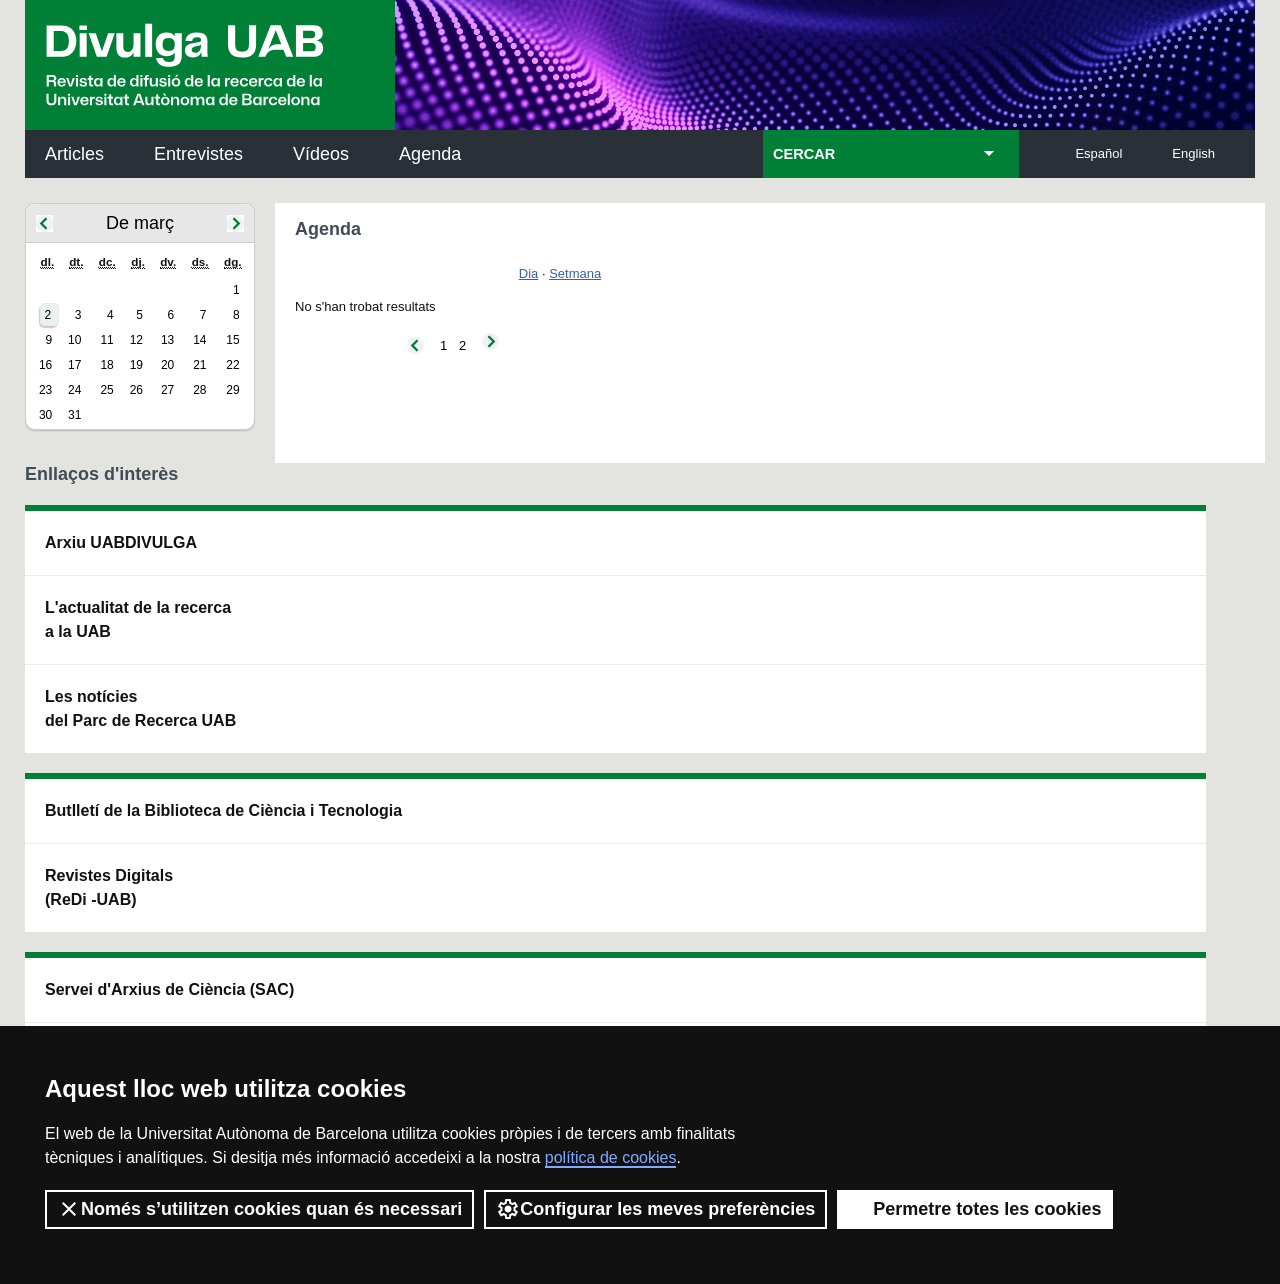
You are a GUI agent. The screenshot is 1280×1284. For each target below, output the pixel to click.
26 (136, 390)
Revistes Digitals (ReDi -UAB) (355, 643)
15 (232, 340)
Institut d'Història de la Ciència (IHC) (869, 554)
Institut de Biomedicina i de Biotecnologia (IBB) (1121, 756)
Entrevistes (198, 154)
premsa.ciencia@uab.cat (747, 887)
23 (45, 390)
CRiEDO (814, 744)
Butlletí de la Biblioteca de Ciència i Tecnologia (379, 554)
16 (45, 365)
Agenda (430, 154)
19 (136, 365)
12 (136, 340)
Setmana (575, 273)
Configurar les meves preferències (655, 1209)
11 (106, 340)
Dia (529, 273)
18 (106, 365)
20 (167, 365)
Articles (74, 154)
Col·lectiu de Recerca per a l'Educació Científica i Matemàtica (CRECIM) (878, 655)
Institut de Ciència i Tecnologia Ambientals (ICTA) (1115, 655)
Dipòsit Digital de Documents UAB (602, 643)
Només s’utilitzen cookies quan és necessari (259, 1209)
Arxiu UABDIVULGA (121, 542)
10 (74, 340)
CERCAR (804, 154)
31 (74, 415)
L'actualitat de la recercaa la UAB (138, 619)
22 (232, 365)
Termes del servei (386, 994)
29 (232, 390)
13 (167, 340)
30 (45, 415)
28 (199, 390)
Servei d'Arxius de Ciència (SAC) (606, 554)
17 (74, 365)
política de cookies (611, 1157)
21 (199, 365)
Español (1098, 153)
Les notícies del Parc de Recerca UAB (140, 708)
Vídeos (321, 154)
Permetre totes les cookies (975, 1209)
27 (167, 390)
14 (199, 340)
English (1193, 153)
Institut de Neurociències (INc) (1124, 554)
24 (74, 390)
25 (106, 390)
